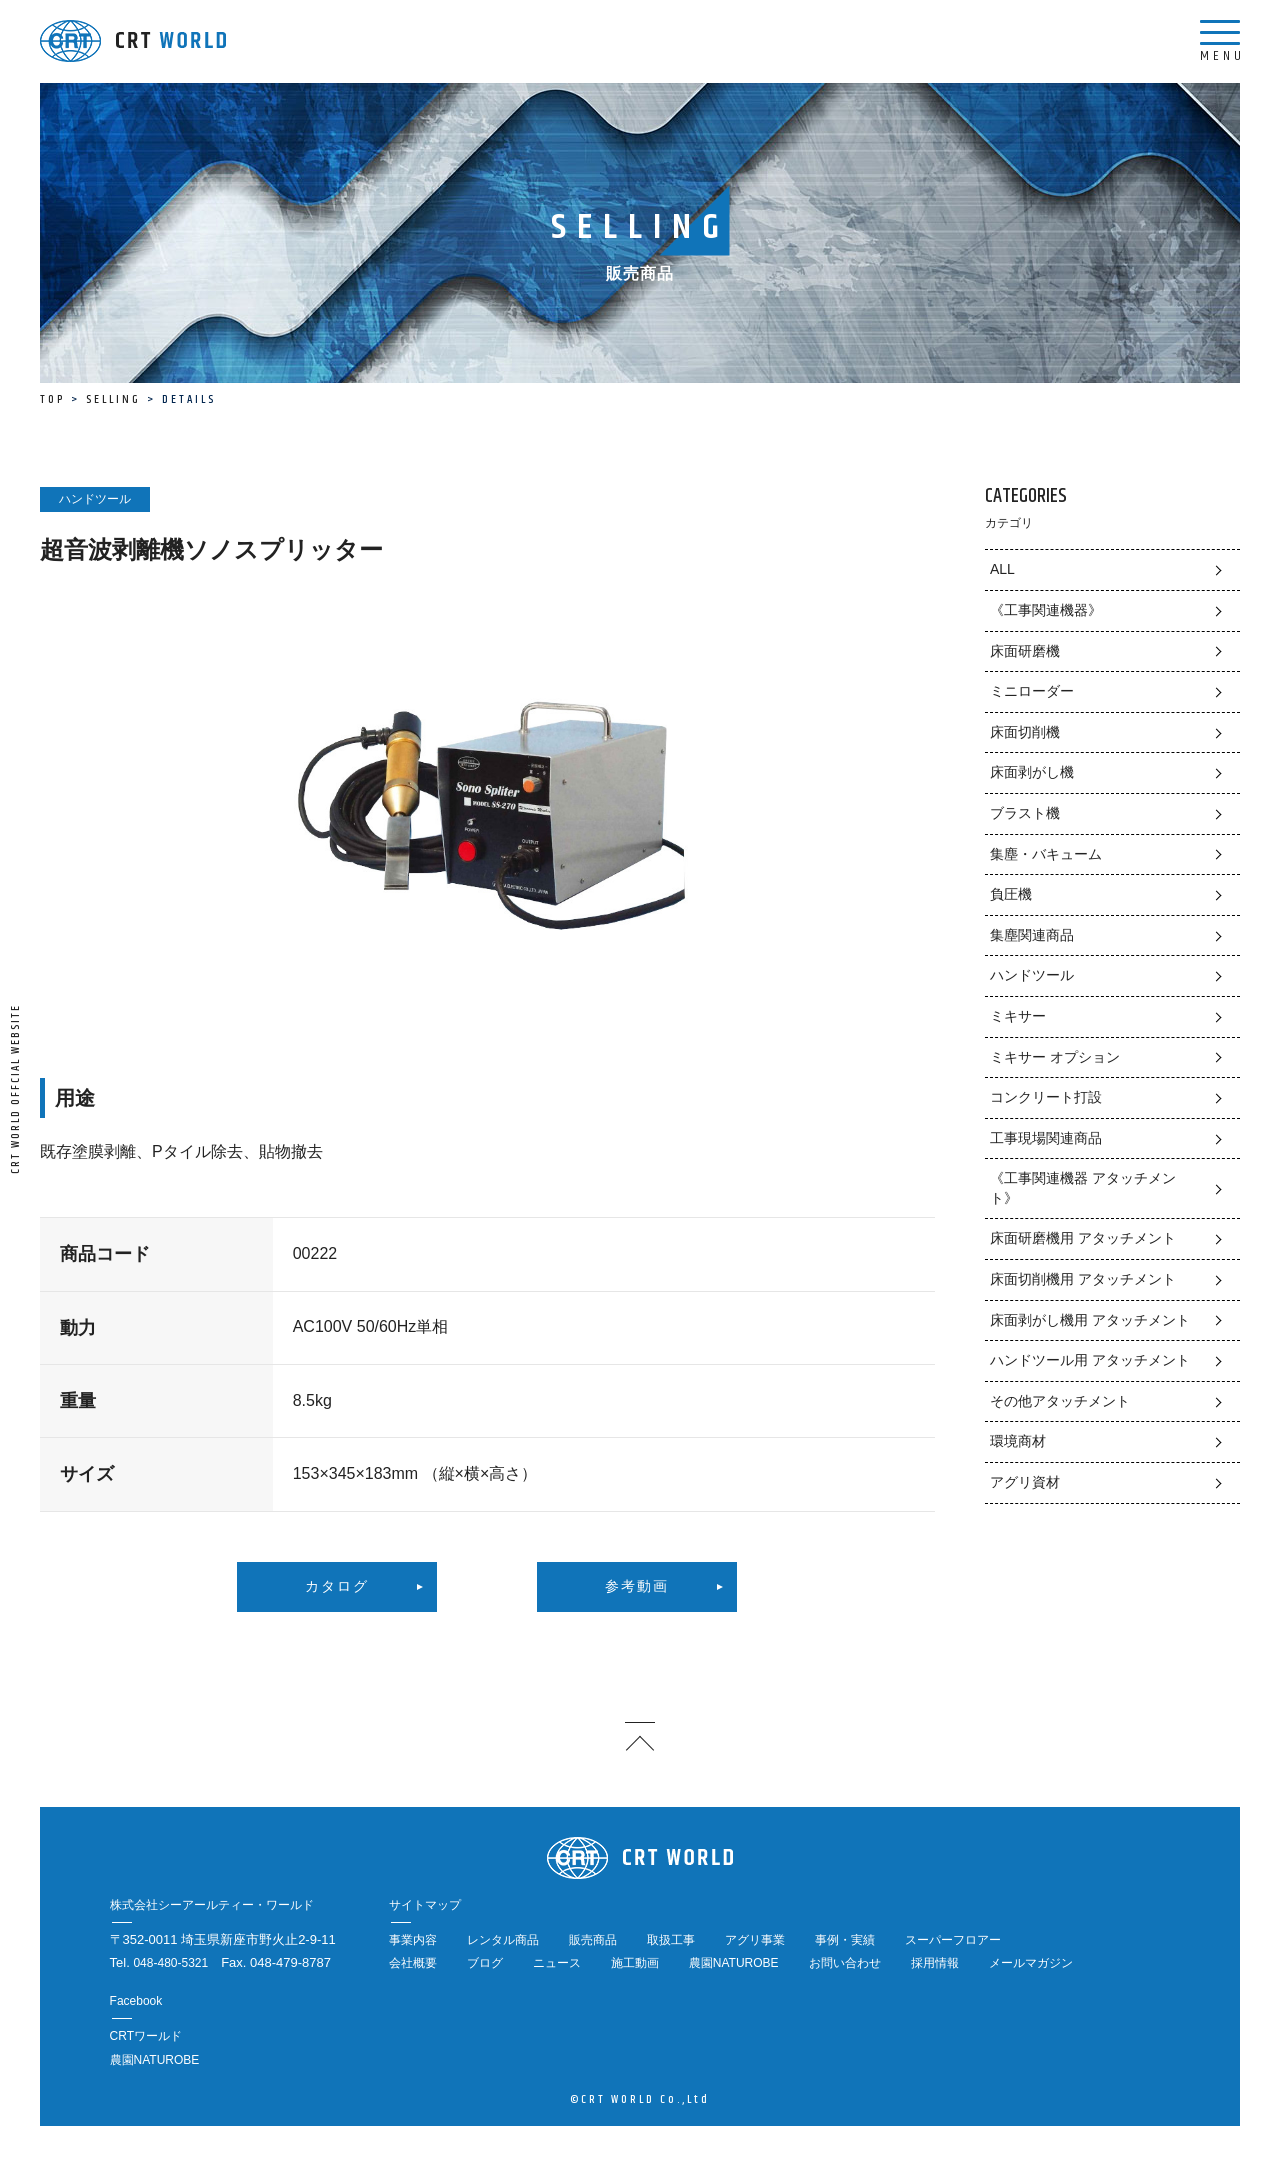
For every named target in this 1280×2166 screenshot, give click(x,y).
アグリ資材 (1025, 1482)
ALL (1002, 569)
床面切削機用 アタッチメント (1083, 1279)
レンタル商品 (503, 1940)
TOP (52, 399)
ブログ (485, 1963)
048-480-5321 (170, 1963)
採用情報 (935, 1963)
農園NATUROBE (734, 1963)
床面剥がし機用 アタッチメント (1090, 1320)
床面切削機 (1025, 732)
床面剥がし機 (1032, 772)
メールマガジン (1031, 1963)
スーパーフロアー (953, 1940)
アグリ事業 (755, 1940)
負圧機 (1011, 894)
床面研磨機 (1025, 651)
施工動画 (635, 1963)
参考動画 (637, 1587)
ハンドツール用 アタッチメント (1090, 1360)
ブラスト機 (1025, 813)
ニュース (557, 1963)
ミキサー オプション (1055, 1057)
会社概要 (413, 1963)
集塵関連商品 (1032, 935)
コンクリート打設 (1046, 1097)
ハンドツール (1032, 975)
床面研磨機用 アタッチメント (1083, 1238)
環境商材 (1018, 1441)
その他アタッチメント (1060, 1401)
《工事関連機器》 (1046, 610)
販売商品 (593, 1940)
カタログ (337, 1587)
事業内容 (413, 1940)
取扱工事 (671, 1940)
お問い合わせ (845, 1963)
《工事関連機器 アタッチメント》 (1083, 1188)
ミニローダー (1032, 691)
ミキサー (1018, 1016)
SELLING (113, 399)
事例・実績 (845, 1940)
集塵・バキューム (1046, 854)
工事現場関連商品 (1046, 1138)
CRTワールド (146, 2036)
